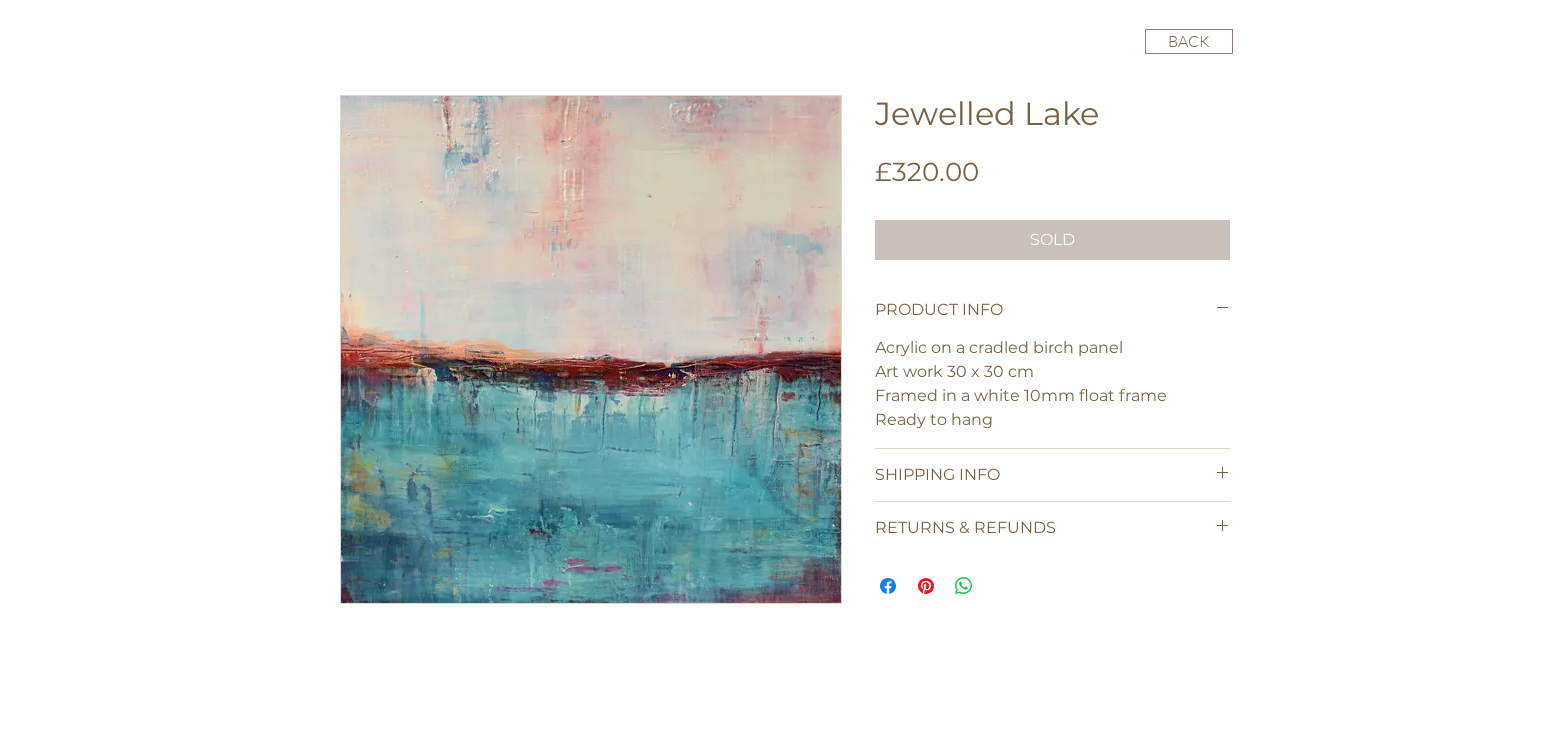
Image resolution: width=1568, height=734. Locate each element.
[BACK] (1189, 41)
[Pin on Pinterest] (926, 586)
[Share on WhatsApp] (964, 586)
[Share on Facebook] (888, 586)
